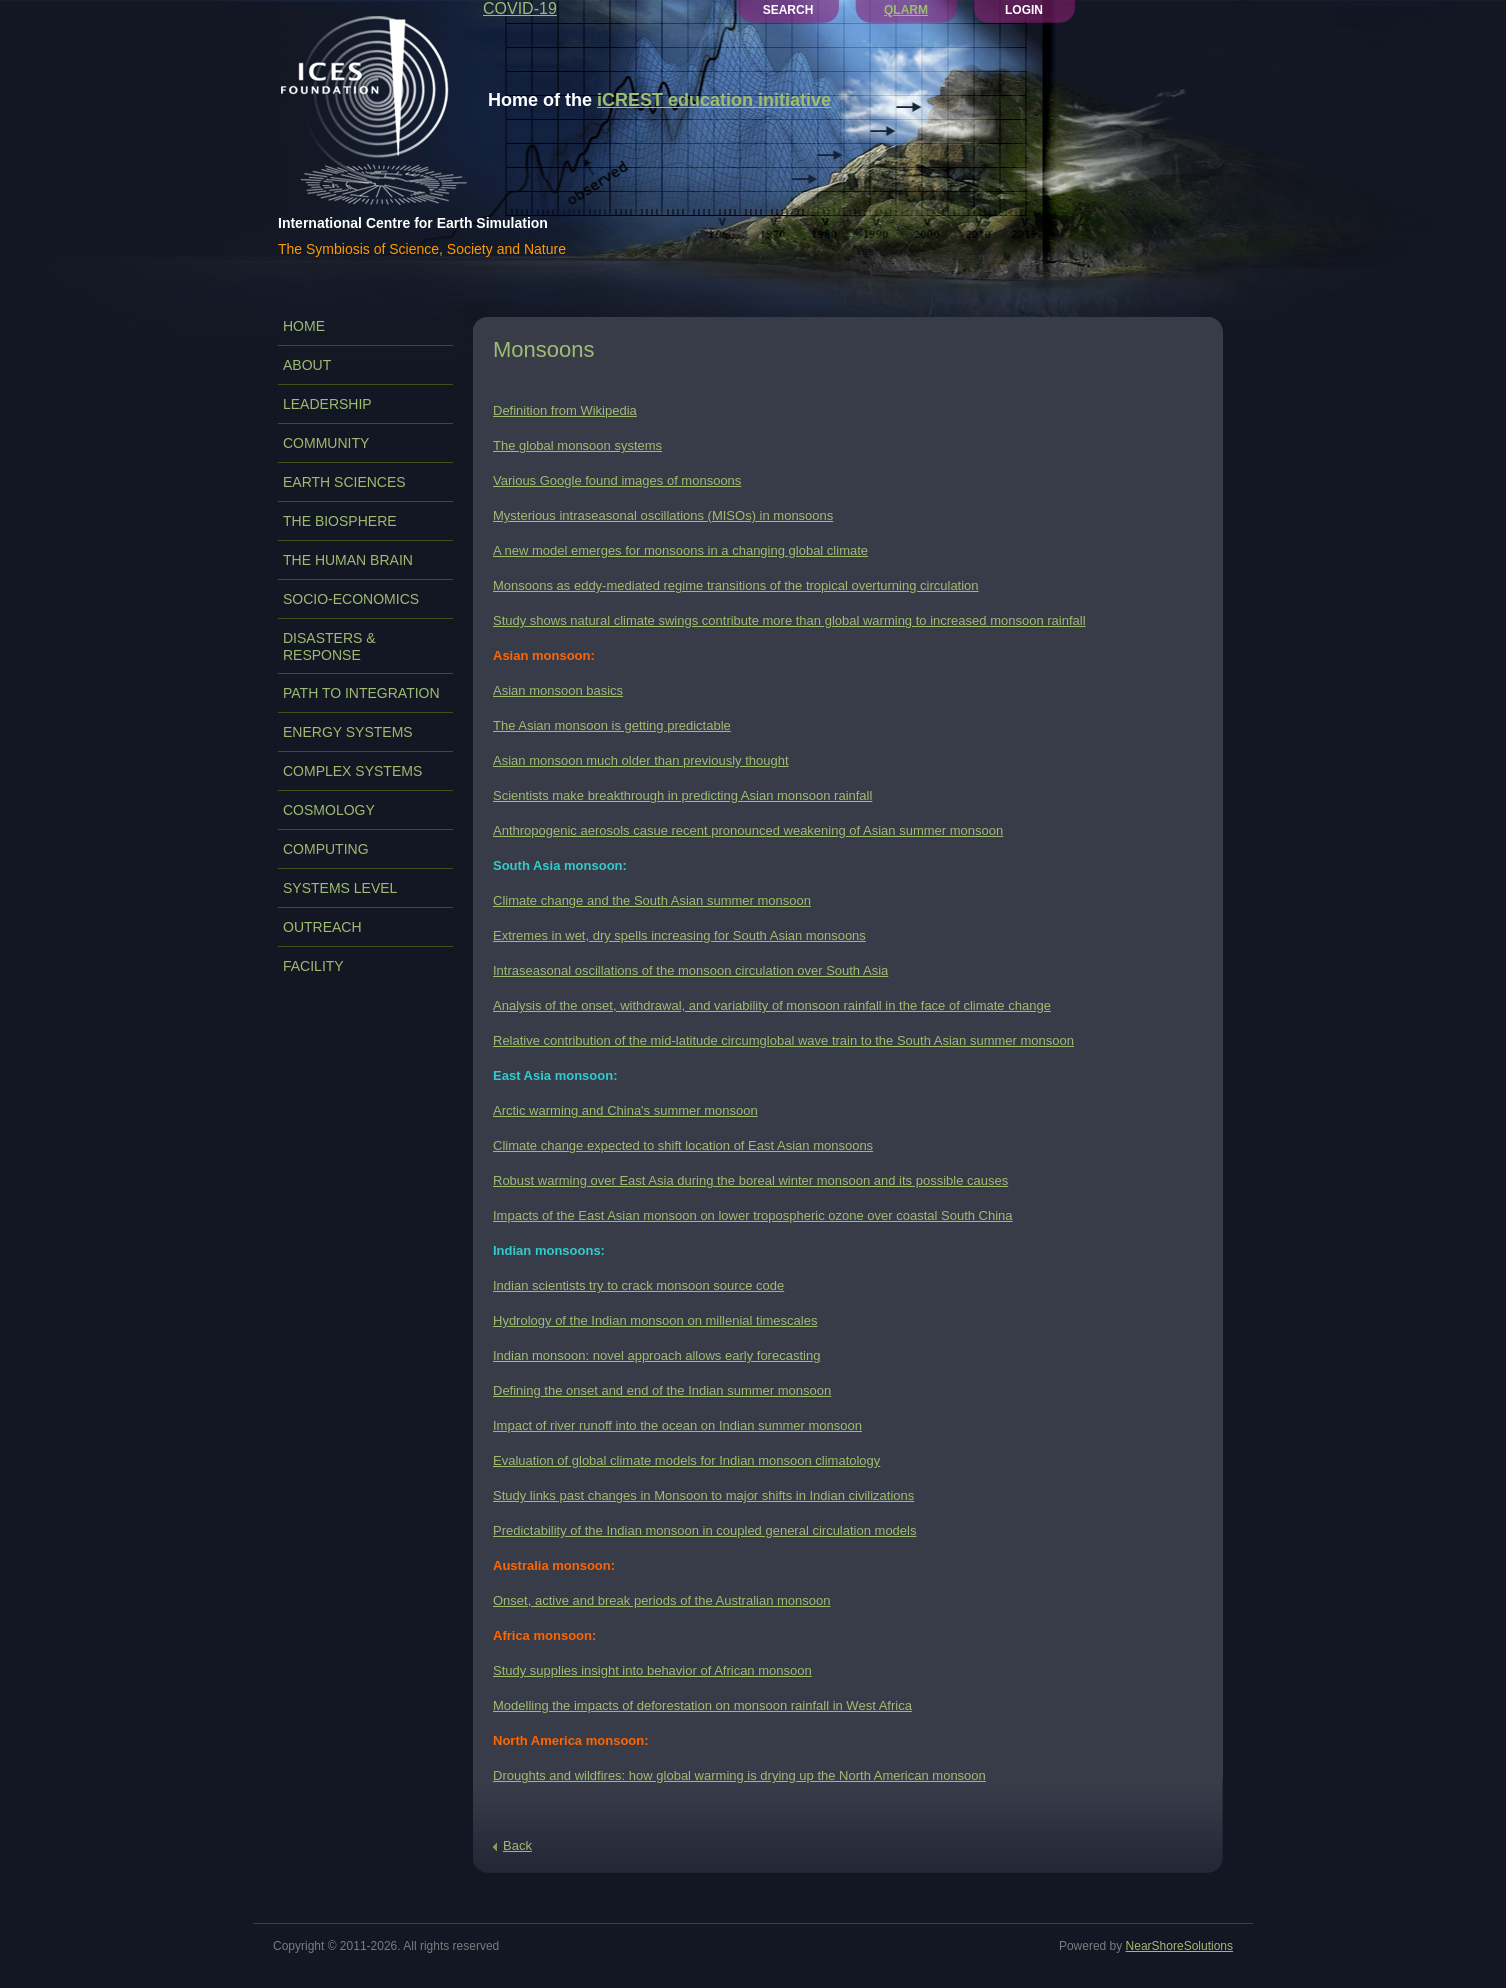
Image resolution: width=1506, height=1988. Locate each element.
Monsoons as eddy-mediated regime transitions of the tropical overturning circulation (736, 585)
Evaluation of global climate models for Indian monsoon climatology (686, 1460)
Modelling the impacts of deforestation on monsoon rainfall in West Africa (702, 1705)
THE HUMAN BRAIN (348, 560)
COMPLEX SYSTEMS (352, 771)
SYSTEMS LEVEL (340, 888)
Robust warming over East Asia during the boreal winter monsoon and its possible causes (750, 1180)
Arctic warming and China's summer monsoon (625, 1110)
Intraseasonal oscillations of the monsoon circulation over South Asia (690, 970)
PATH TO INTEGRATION (361, 693)
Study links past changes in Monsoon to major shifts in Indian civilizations (703, 1495)
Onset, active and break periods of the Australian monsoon (661, 1600)
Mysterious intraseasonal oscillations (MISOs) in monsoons (663, 515)
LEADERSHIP (327, 404)
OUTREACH (322, 927)
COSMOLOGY (329, 810)
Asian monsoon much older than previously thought (641, 760)
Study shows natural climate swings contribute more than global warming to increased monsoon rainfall (789, 620)
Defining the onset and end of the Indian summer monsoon (662, 1390)
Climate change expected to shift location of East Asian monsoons (683, 1145)
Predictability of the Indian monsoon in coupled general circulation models (704, 1530)
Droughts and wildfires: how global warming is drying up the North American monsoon (739, 1775)
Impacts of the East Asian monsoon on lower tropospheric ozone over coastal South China (753, 1215)
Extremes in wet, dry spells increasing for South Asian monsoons (679, 935)
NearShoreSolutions (1179, 1946)
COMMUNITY (326, 443)
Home (304, 326)
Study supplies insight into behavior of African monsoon (652, 1670)
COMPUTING (326, 849)
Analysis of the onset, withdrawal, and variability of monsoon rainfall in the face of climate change (772, 1005)
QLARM (906, 10)
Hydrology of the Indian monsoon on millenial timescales (655, 1320)
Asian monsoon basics (558, 690)
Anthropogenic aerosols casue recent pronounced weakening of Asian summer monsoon (748, 830)
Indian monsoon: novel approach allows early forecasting (656, 1355)
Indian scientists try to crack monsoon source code (638, 1285)
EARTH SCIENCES (344, 482)
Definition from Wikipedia (565, 410)
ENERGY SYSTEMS (348, 732)
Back (517, 1845)
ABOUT (307, 365)
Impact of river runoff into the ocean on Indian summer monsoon (677, 1425)
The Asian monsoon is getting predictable (612, 725)
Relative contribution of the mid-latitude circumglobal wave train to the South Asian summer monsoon (783, 1040)
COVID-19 (520, 8)
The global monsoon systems (577, 445)
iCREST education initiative (714, 100)
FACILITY (313, 966)
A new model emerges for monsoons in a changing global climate (680, 550)
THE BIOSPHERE (340, 521)
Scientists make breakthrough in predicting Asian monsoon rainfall (682, 795)
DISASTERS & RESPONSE (329, 646)
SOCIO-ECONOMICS (351, 599)
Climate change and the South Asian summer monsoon (652, 900)
